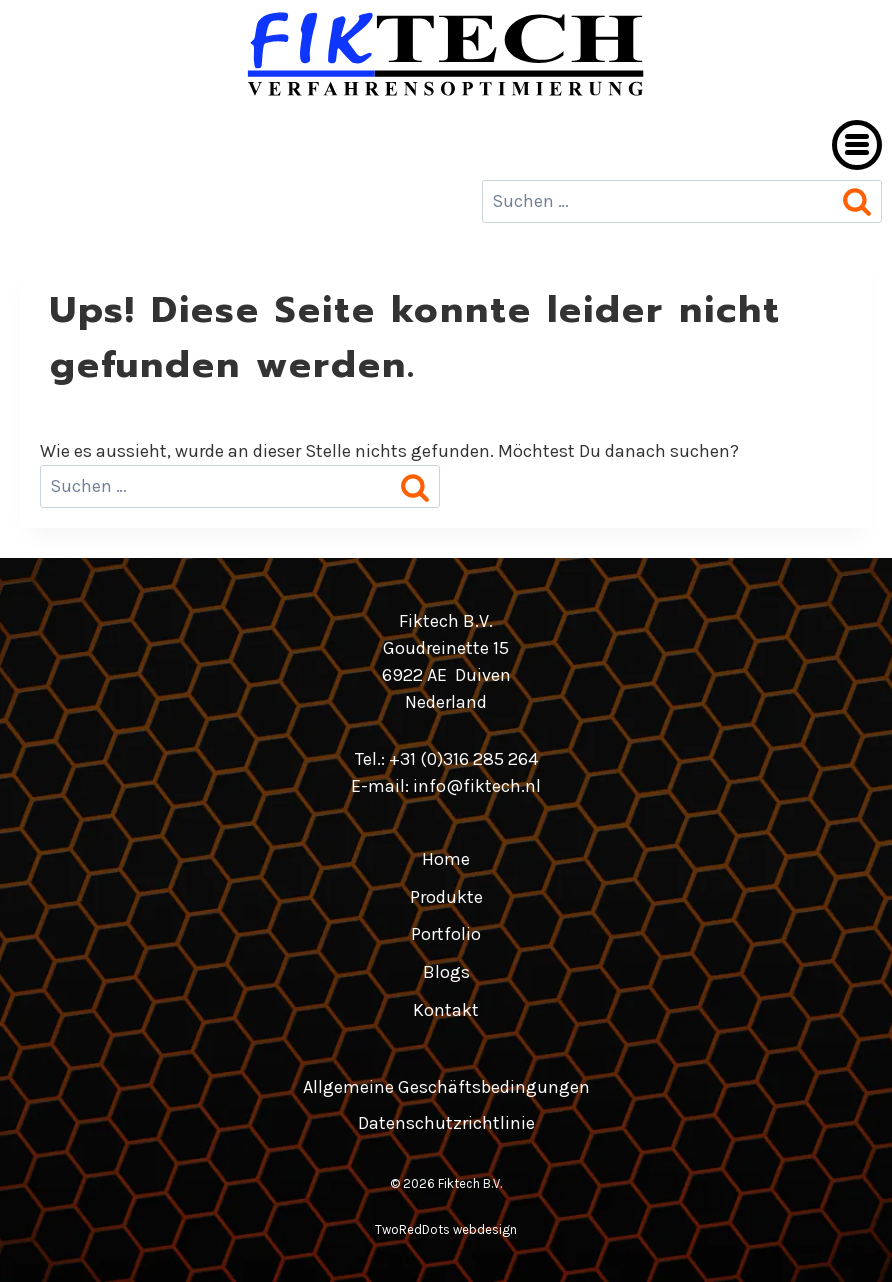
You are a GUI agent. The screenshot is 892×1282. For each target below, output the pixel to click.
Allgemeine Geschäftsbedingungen (446, 1087)
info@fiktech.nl (477, 786)
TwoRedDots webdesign (446, 1229)
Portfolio (446, 934)
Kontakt (446, 1010)
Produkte (446, 897)
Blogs (446, 972)
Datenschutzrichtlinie (446, 1123)
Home (446, 859)
